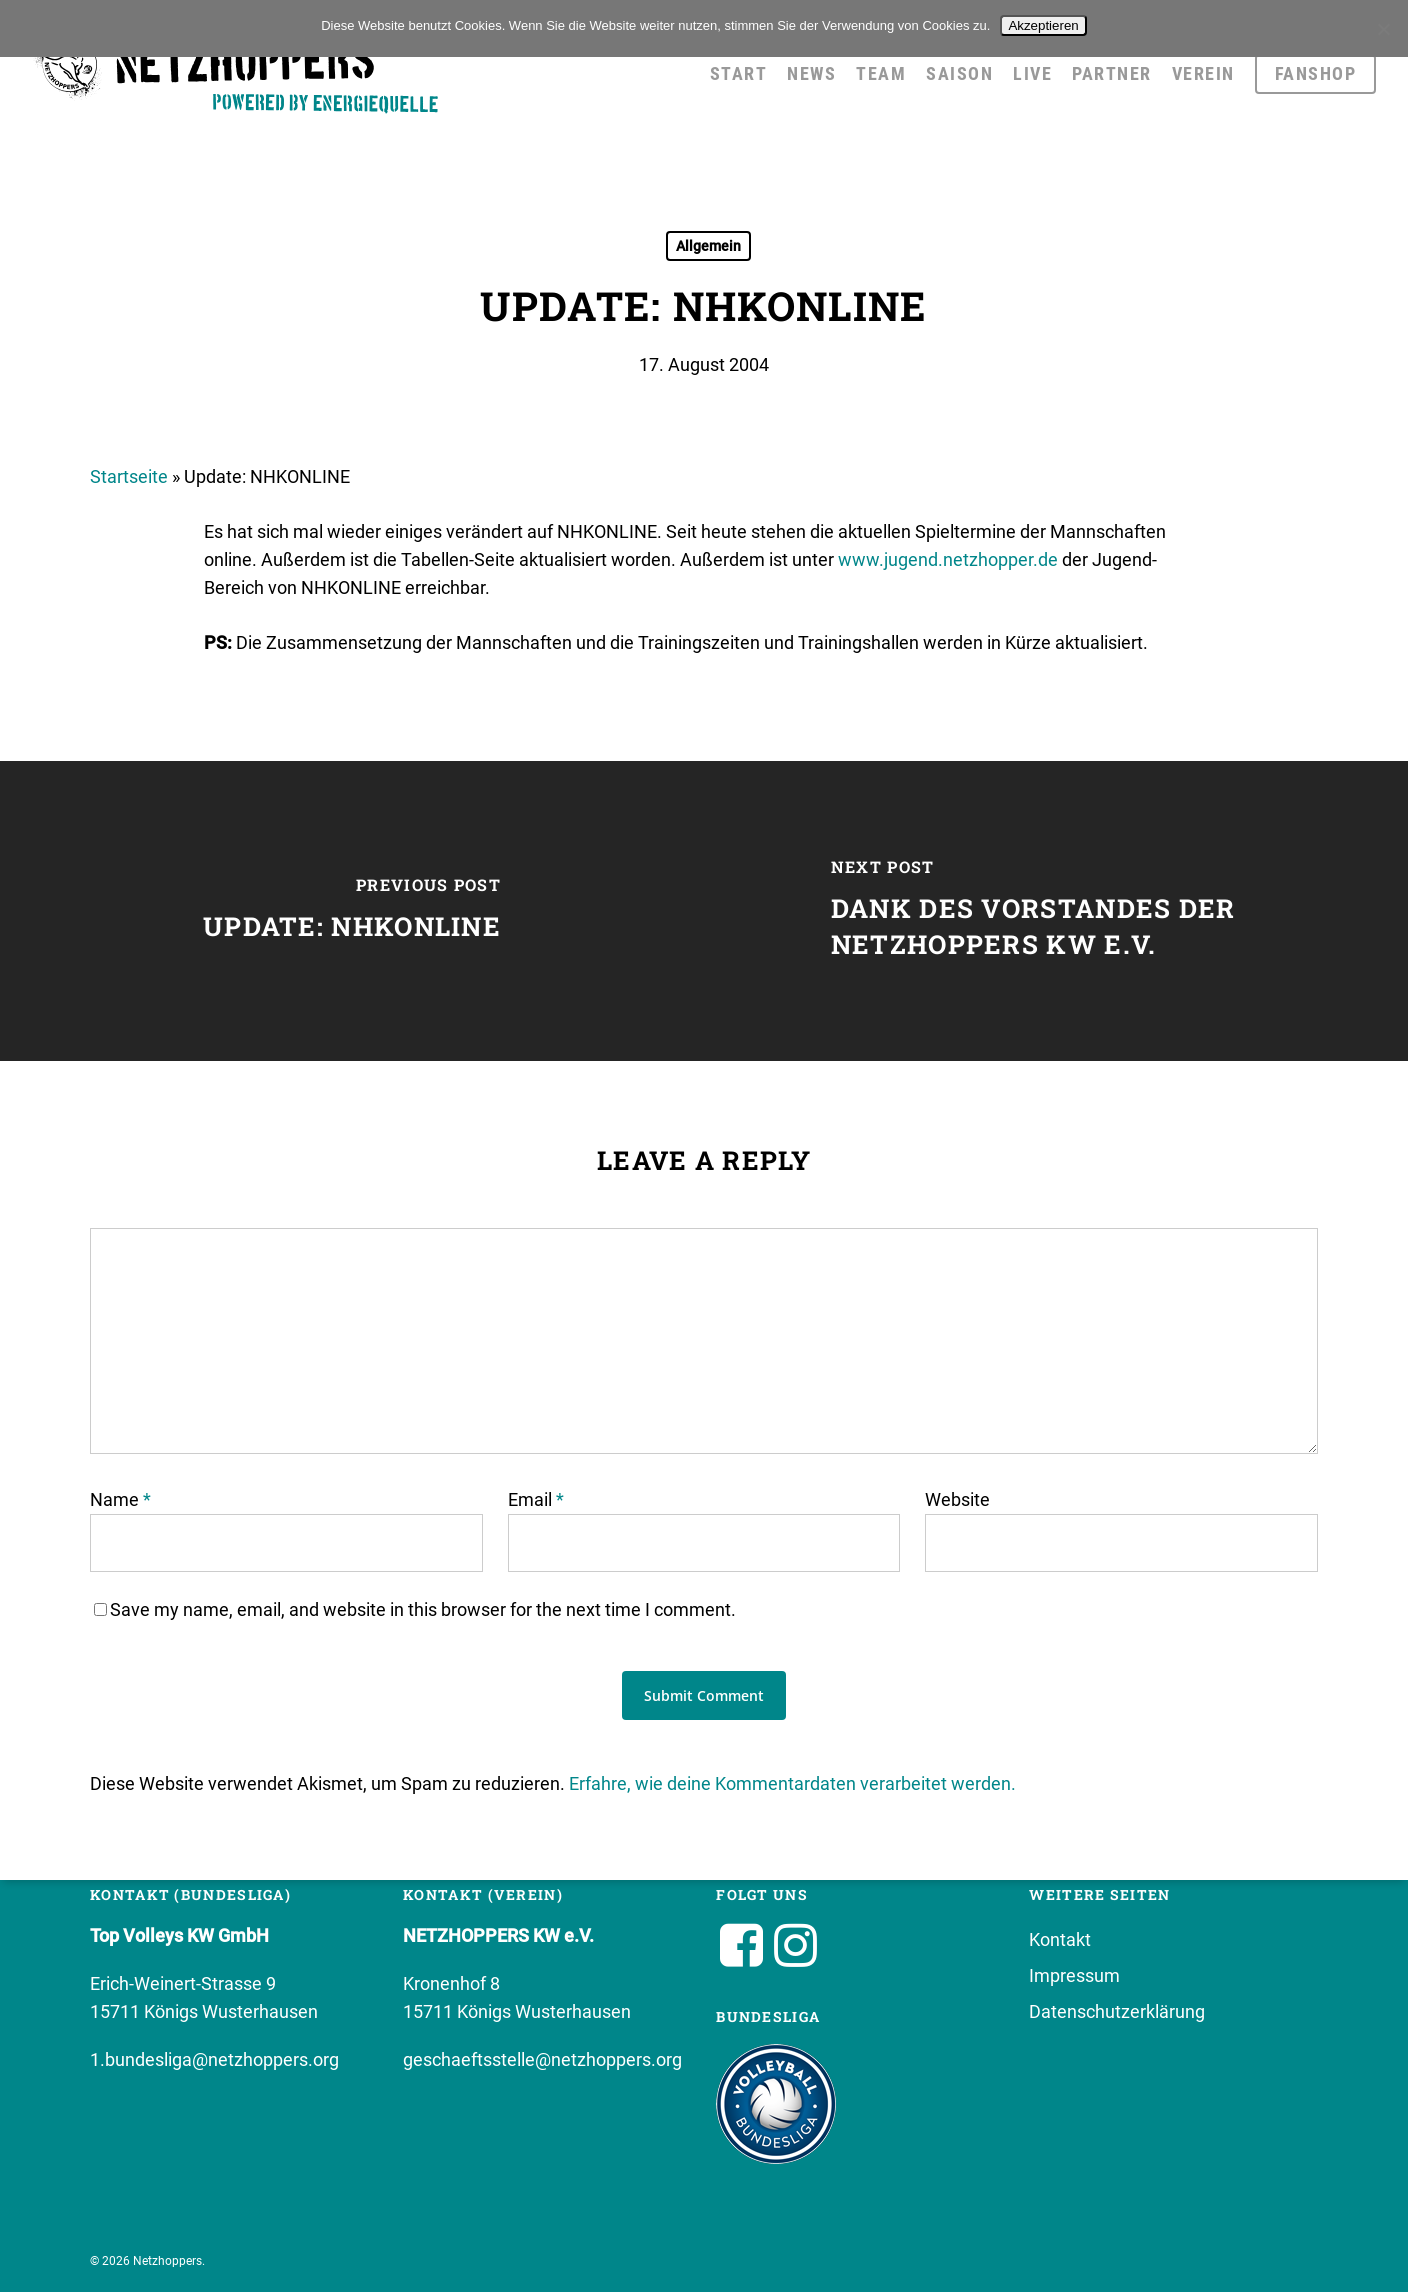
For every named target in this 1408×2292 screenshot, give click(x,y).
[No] (1383, 29)
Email (536, 1499)
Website (957, 1499)
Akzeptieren (1043, 25)
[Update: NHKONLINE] (352, 911)
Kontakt (1060, 1939)
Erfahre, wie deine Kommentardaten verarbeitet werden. (792, 1783)
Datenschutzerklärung (1117, 2011)
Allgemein (708, 246)
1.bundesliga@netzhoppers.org (214, 2059)
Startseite (129, 476)
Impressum (1074, 1975)
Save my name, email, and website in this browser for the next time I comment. (423, 1609)
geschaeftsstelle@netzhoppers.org (542, 2059)
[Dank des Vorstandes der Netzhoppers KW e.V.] (1056, 911)
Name (120, 1499)
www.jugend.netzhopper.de (948, 559)
